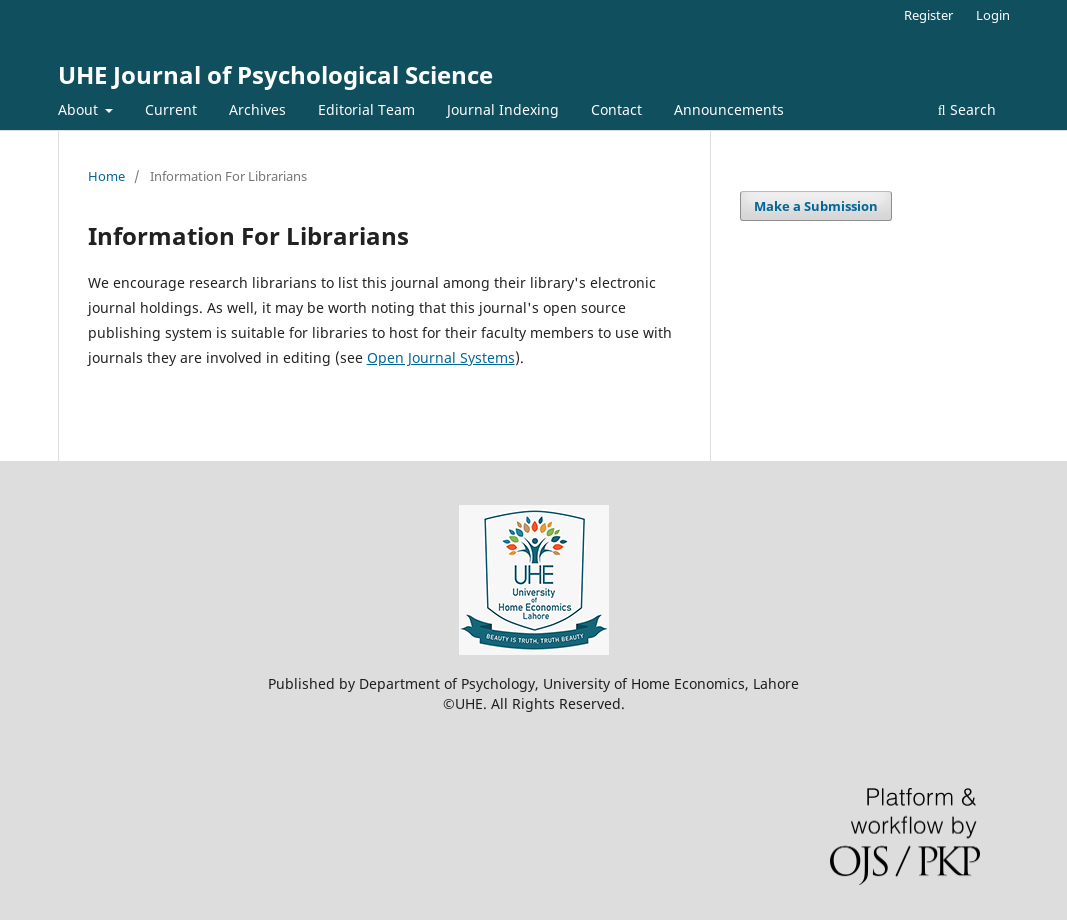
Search (967, 109)
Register (928, 15)
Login (993, 15)
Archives (257, 109)
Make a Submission (816, 206)
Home (106, 176)
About (80, 109)
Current (171, 109)
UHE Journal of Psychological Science (275, 74)
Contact (616, 109)
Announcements (729, 109)
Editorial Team (366, 109)
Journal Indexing (503, 109)
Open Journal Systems (441, 357)
